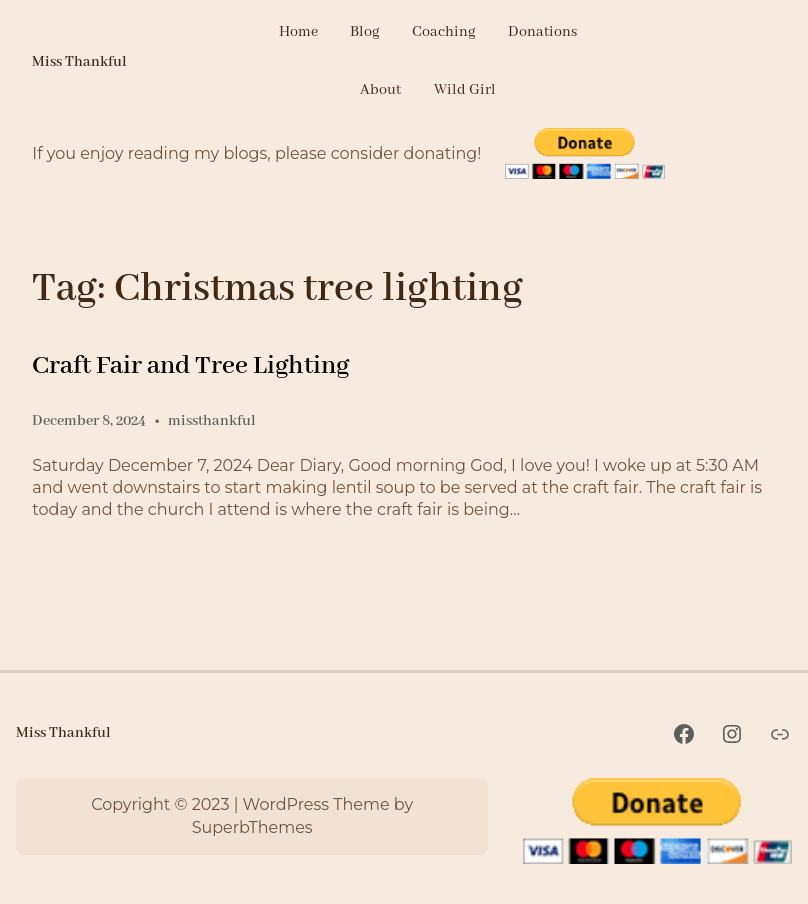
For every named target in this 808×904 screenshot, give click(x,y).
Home (298, 32)
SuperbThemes (252, 827)
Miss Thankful (79, 62)
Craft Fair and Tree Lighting (190, 366)
